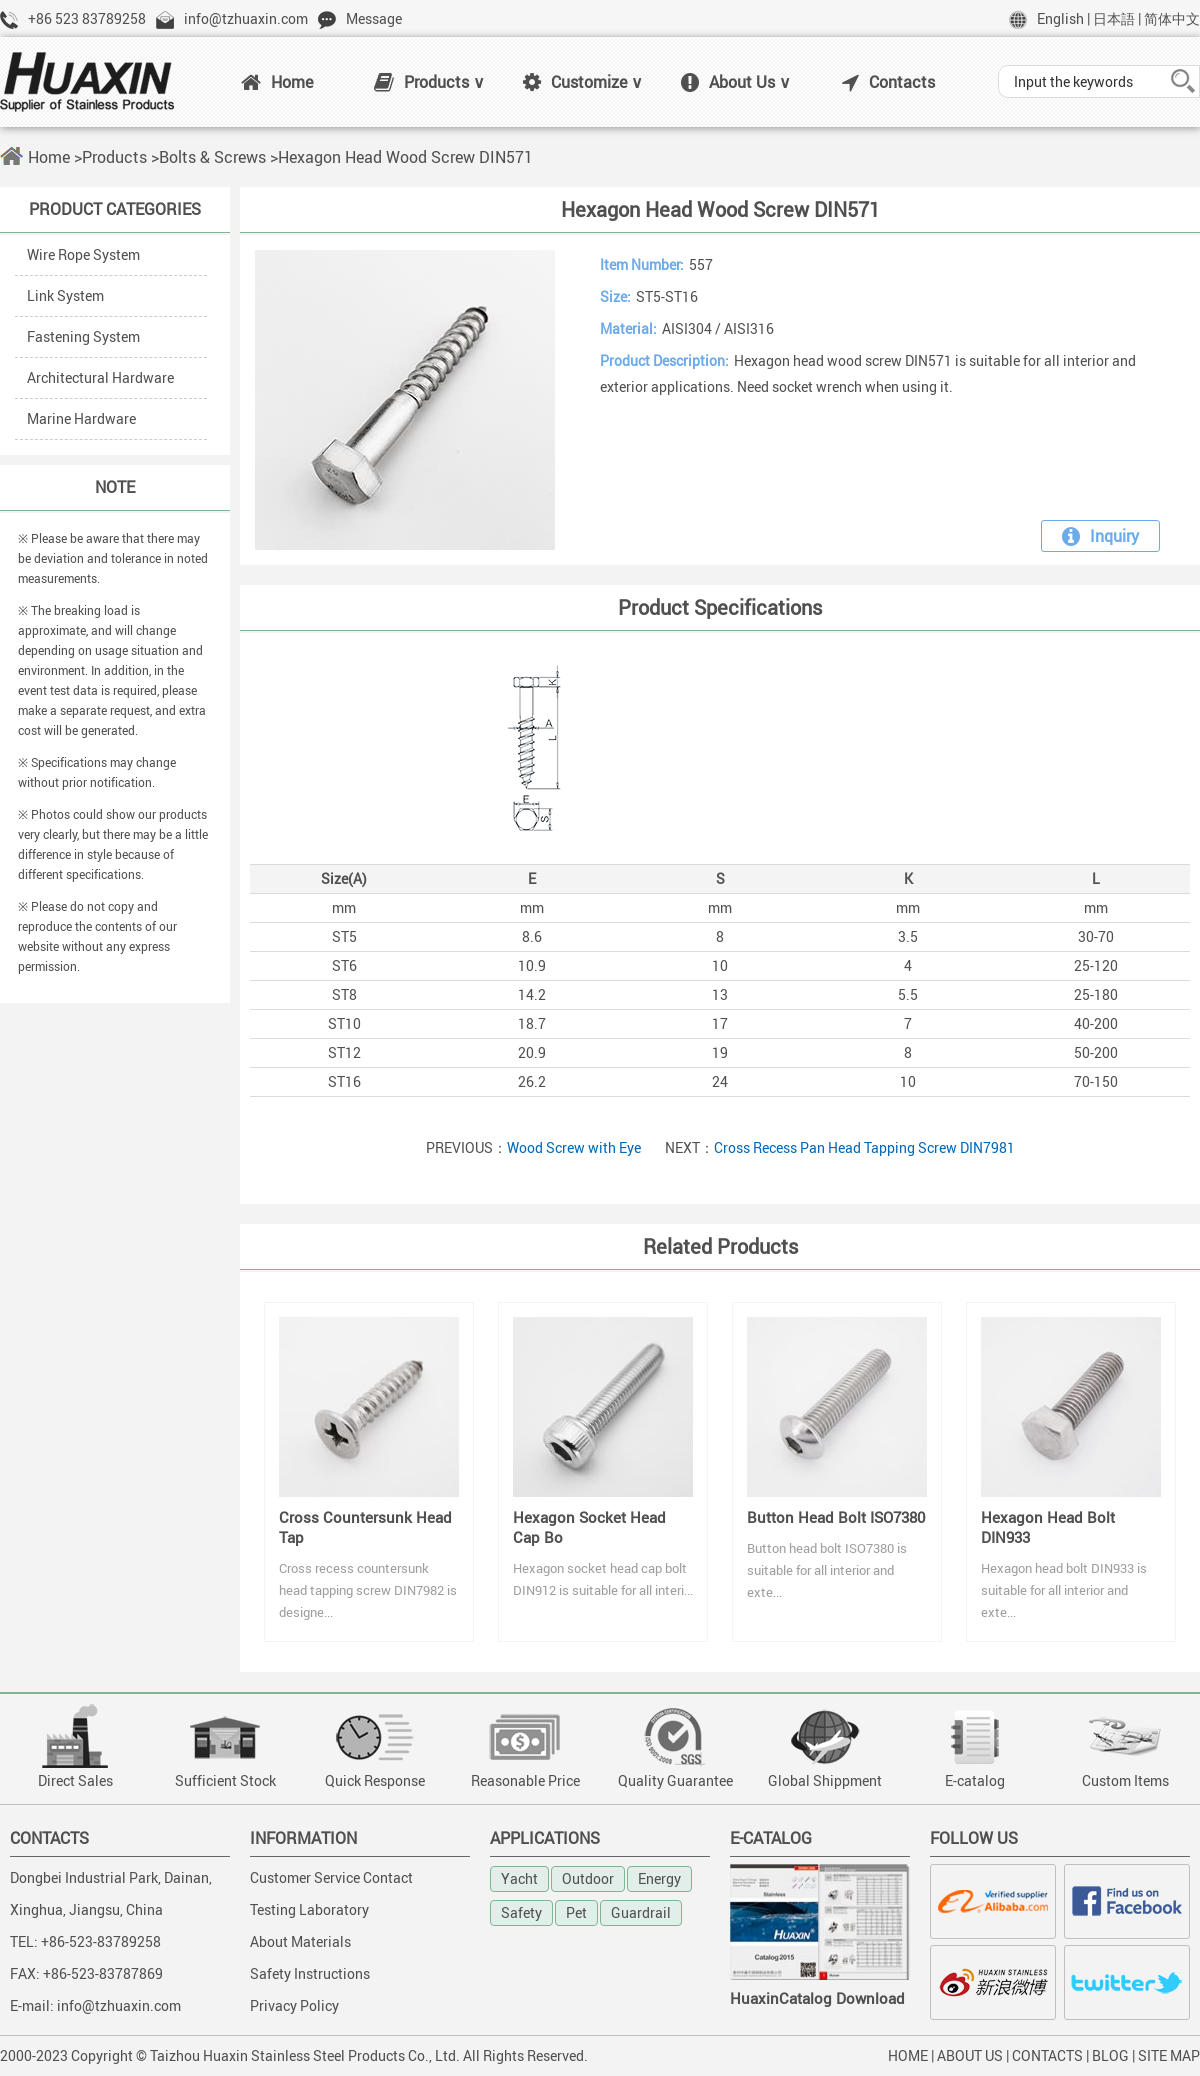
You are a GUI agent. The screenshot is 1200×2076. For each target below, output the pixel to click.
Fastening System (83, 336)
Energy (659, 1878)
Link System (65, 295)
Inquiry (1100, 536)
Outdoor (588, 1878)
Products (114, 157)
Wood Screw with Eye (574, 1147)
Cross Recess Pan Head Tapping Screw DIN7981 (864, 1147)
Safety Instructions (310, 1973)
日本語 (1114, 18)
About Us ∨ (736, 82)
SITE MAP (1169, 2055)
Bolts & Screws (212, 157)
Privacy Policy (294, 2005)
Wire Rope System (83, 254)
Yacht (519, 1878)
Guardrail (641, 1912)
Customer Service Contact (331, 1877)
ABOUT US (970, 2055)
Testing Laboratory (309, 1909)
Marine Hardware (81, 418)
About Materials (300, 1941)
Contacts (888, 82)
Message (374, 18)
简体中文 (1172, 18)
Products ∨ (429, 82)
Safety (521, 1912)
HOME (908, 2055)
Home (277, 82)
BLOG (1110, 2055)
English (1060, 18)
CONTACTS (1047, 2055)
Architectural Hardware (100, 377)
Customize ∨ (583, 82)
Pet (576, 1912)
